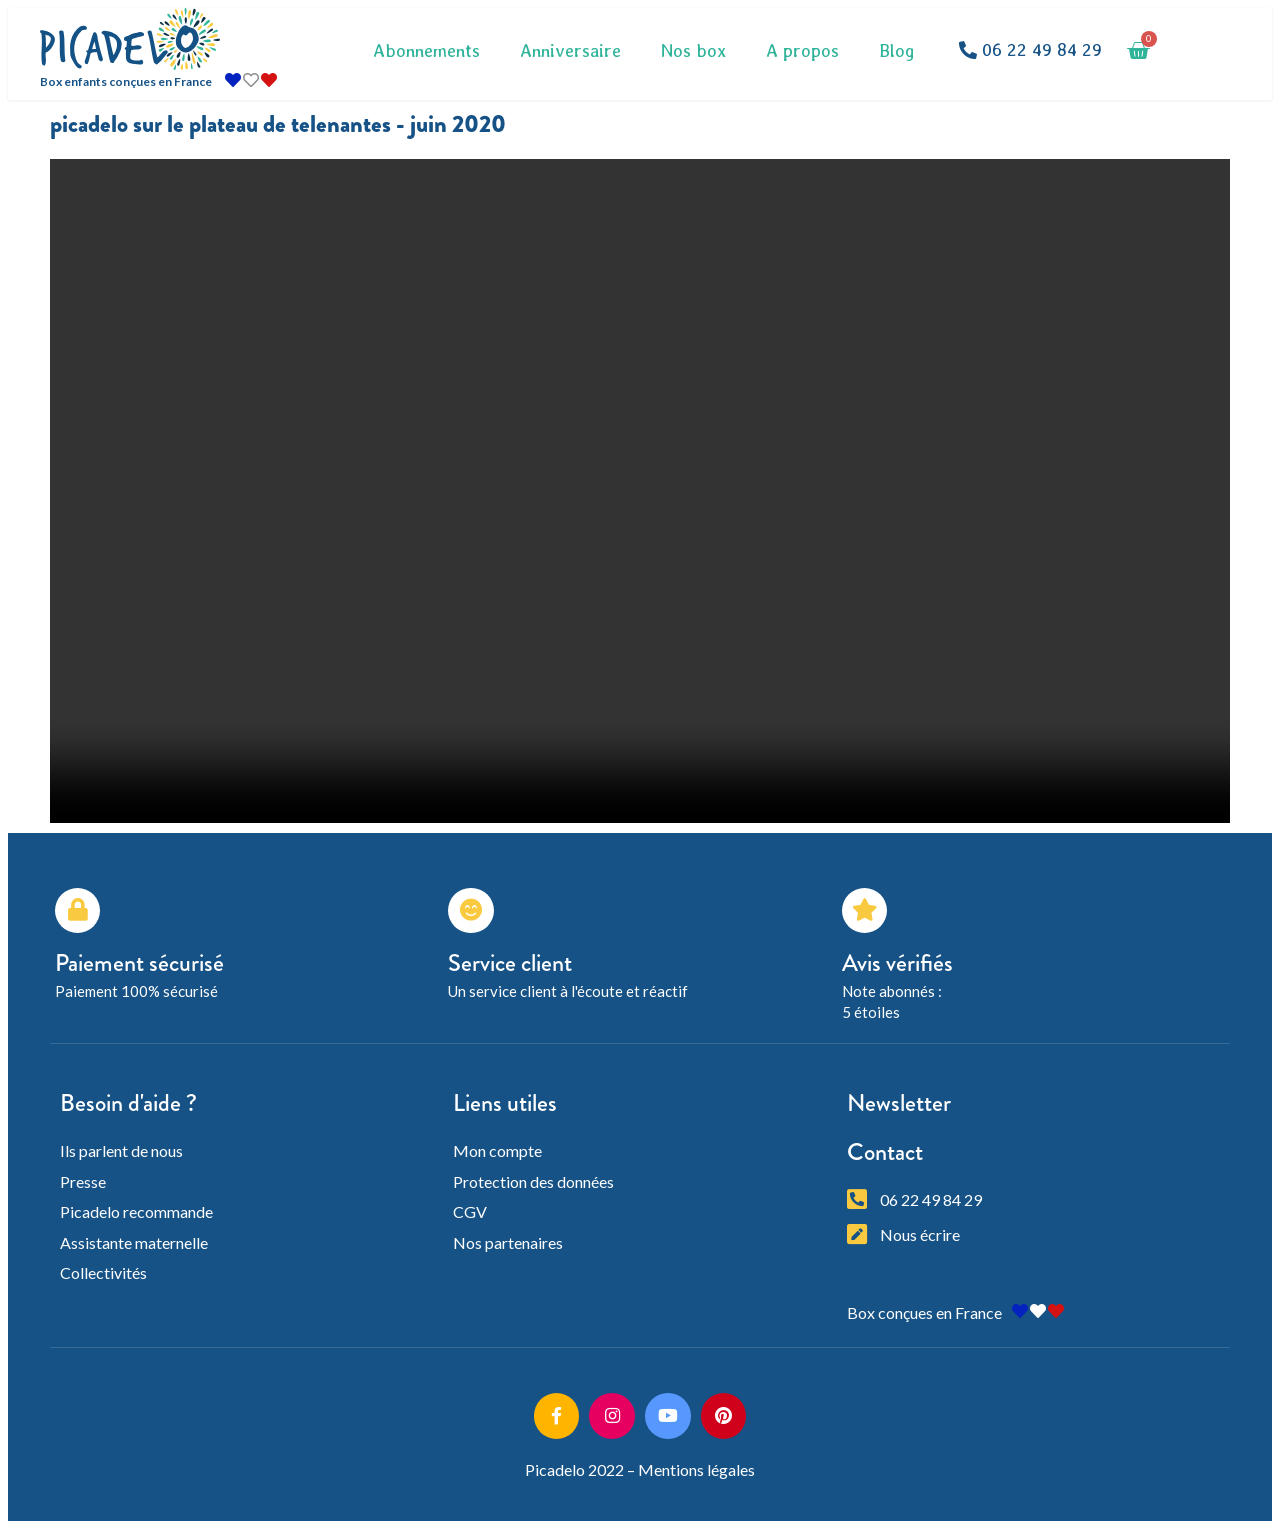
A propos (802, 50)
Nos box (693, 50)
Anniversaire (570, 50)
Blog (897, 50)
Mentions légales (696, 1468)
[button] (1030, 50)
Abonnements (426, 50)
